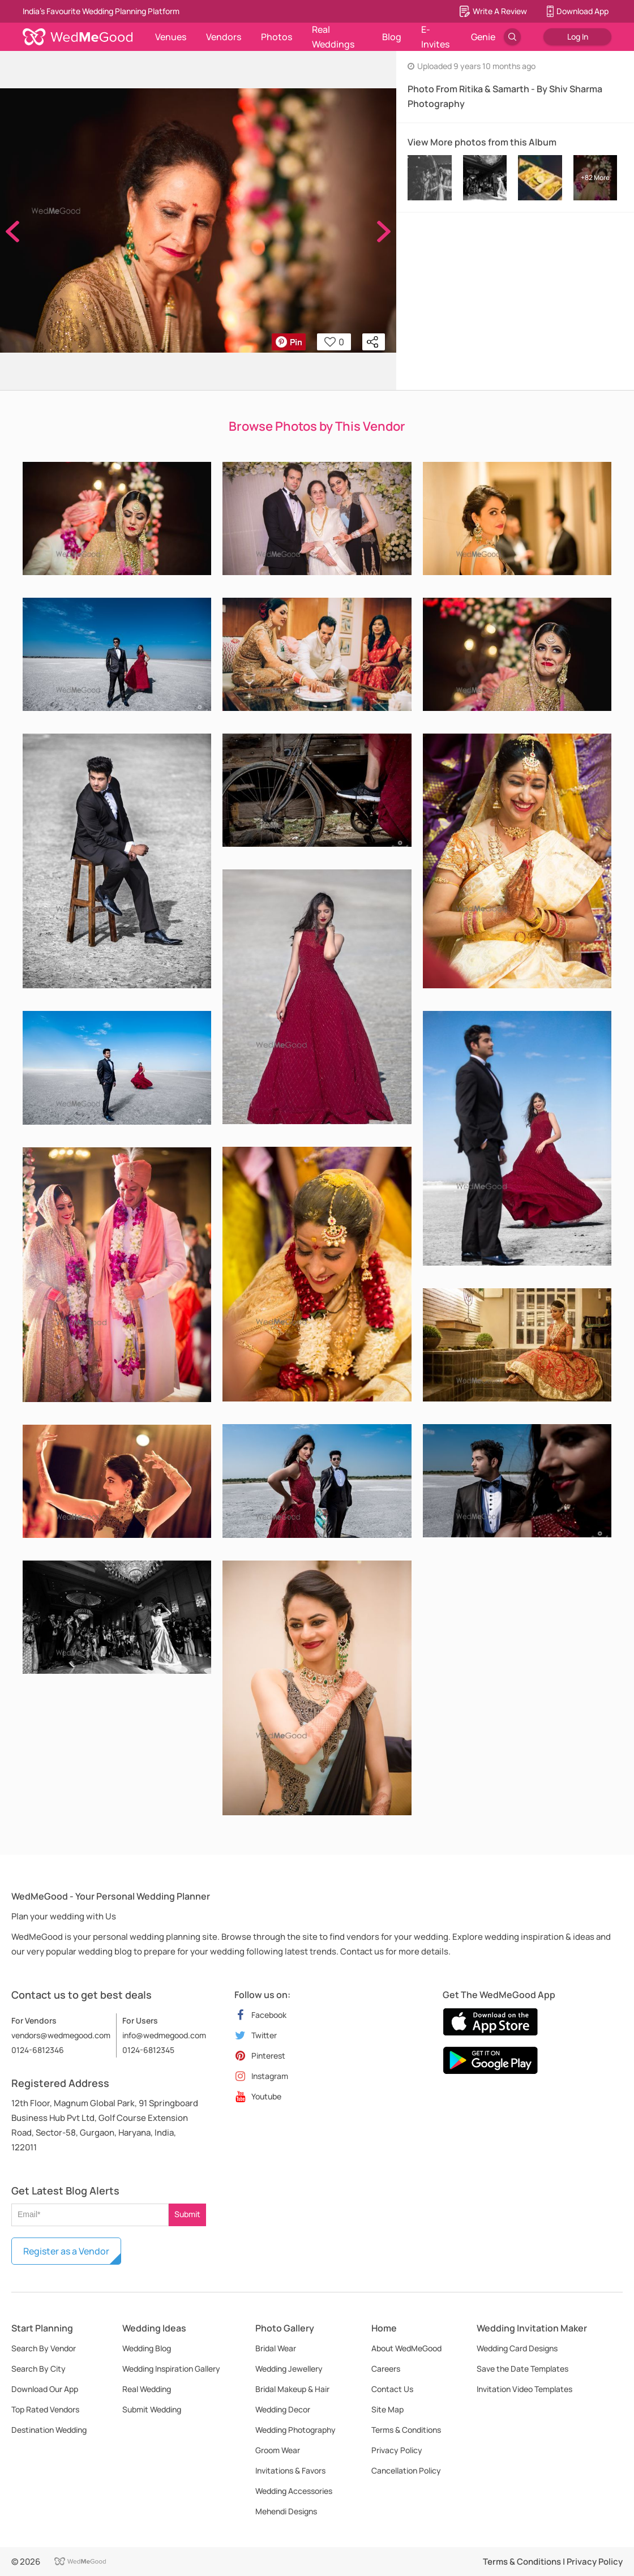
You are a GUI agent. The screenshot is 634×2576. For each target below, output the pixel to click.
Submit (187, 2214)
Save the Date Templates (522, 2368)
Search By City (38, 2368)
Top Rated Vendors (45, 2409)
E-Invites (435, 36)
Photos (276, 37)
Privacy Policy (396, 2450)
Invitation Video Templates (524, 2389)
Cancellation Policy (406, 2470)
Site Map (387, 2409)
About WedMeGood (406, 2348)
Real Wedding (146, 2389)
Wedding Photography (295, 2429)
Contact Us (392, 2389)
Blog (391, 37)
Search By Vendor (43, 2348)
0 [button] (334, 342)
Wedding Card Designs (517, 2348)
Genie (483, 37)
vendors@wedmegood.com (60, 2035)
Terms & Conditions (406, 2429)
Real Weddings (333, 36)
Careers (385, 2368)
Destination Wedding (49, 2429)
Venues (170, 37)
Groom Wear (277, 2450)
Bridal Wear (275, 2348)
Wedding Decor (282, 2409)
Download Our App (44, 2389)
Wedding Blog (146, 2348)
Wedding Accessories (293, 2490)
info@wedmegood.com (164, 2035)
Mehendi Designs (286, 2511)
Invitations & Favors (290, 2470)
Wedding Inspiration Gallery (171, 2368)
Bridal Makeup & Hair (292, 2389)
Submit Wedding (151, 2409)
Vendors (223, 37)
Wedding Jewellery (289, 2368)
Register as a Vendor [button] (66, 2251)
